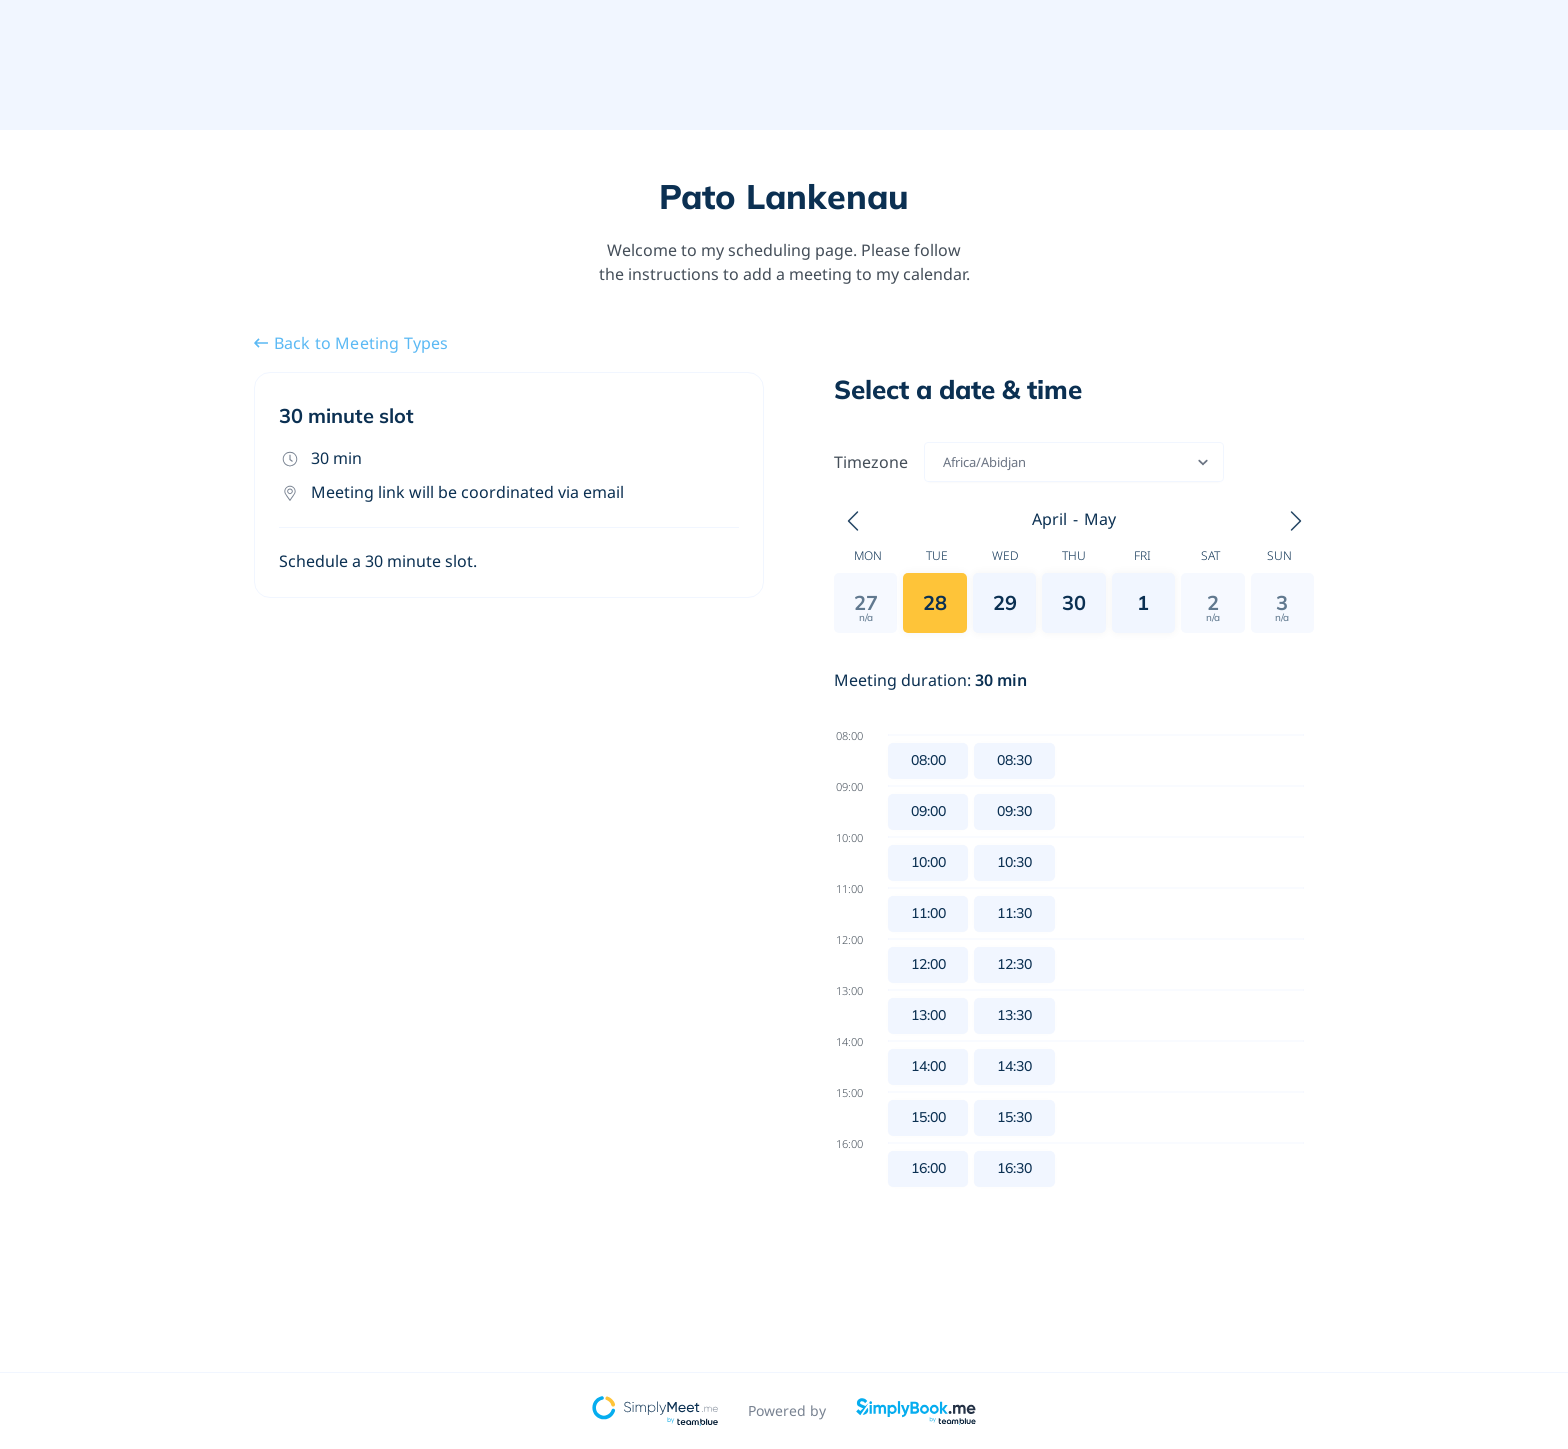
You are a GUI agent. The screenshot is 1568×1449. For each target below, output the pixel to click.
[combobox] (944, 462)
